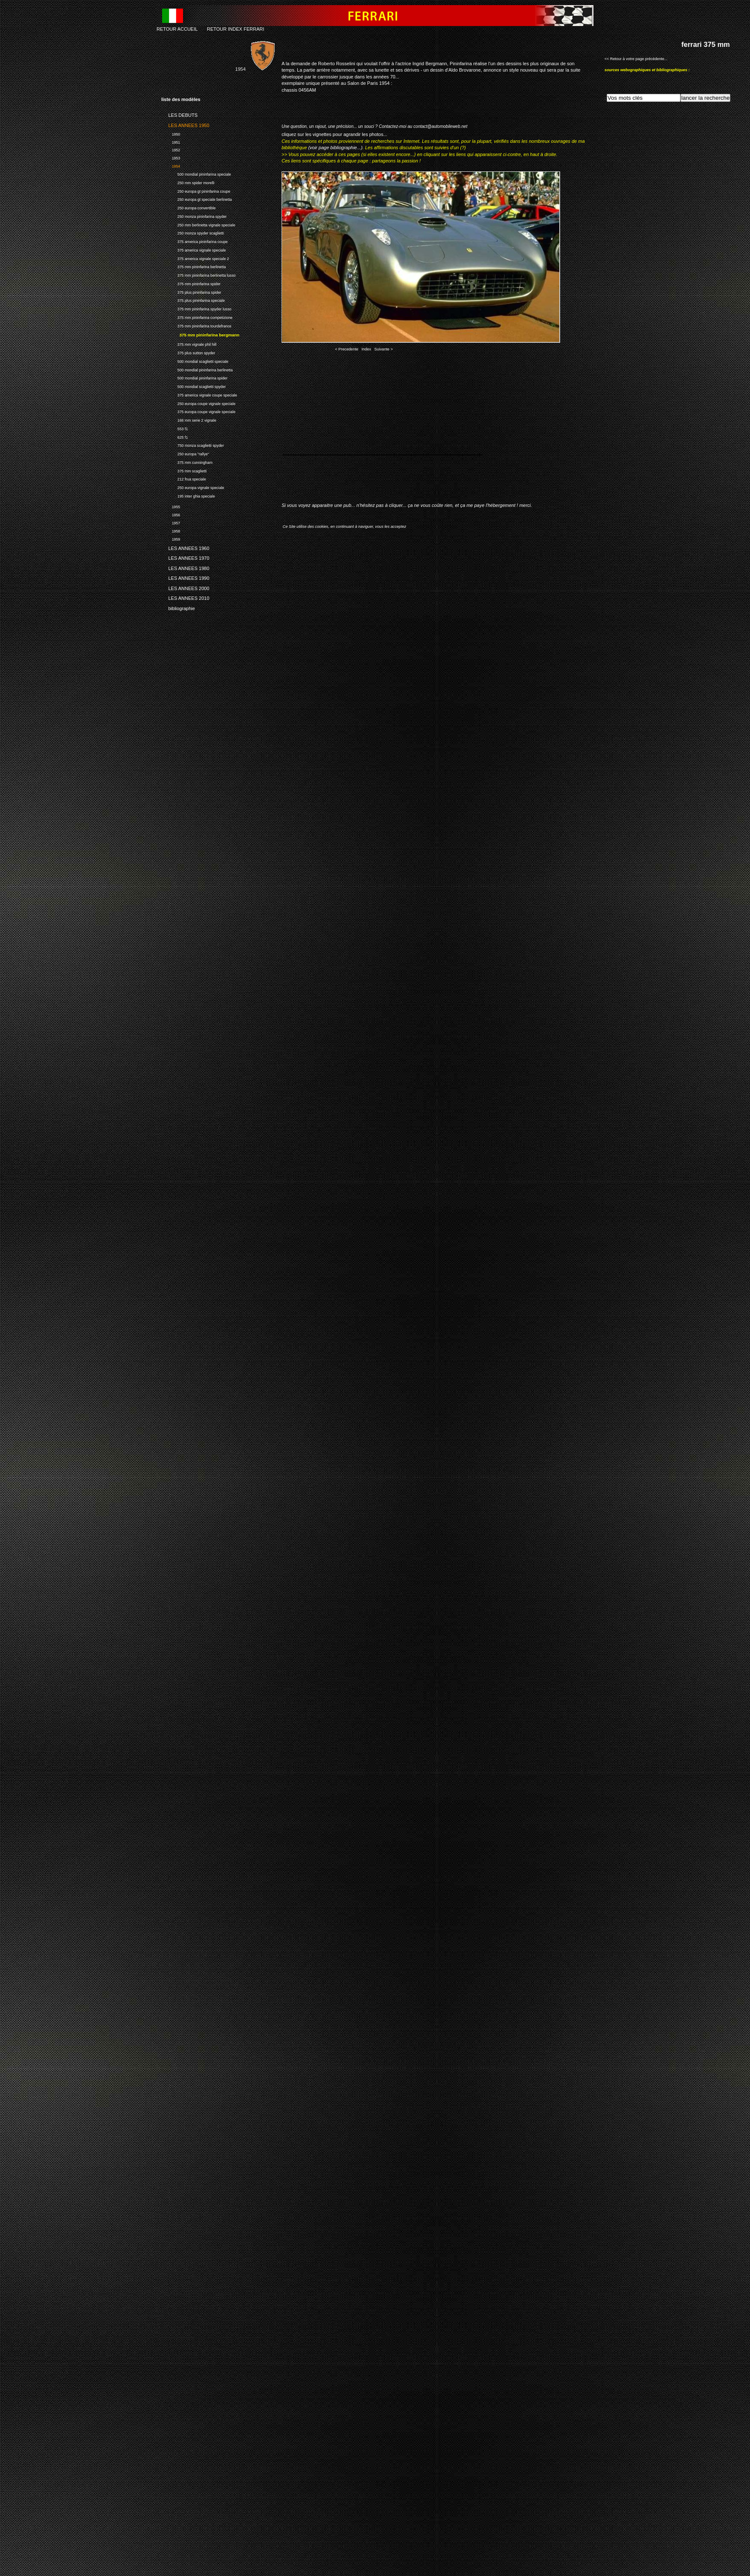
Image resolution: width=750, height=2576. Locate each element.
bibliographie (178, 607)
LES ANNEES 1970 (185, 557)
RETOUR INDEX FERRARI (235, 29)
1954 (170, 165)
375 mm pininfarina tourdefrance (196, 325)
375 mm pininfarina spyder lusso (196, 308)
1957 (170, 522)
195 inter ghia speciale (188, 495)
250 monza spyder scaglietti (192, 232)
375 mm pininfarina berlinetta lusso (198, 274)
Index (366, 349)
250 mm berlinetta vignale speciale (198, 224)
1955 (170, 506)
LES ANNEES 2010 (185, 597)
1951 (170, 141)
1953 (170, 157)
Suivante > (383, 349)
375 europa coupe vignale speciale (198, 411)
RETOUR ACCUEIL (177, 29)
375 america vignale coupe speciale (199, 394)
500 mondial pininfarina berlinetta (197, 369)
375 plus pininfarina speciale (193, 299)
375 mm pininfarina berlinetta (193, 266)
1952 (170, 149)
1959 (170, 538)
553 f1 (174, 428)
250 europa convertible (188, 207)
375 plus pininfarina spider (191, 291)
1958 (170, 530)
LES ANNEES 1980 (185, 567)
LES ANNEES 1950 (185, 123)
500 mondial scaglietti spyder (193, 385)
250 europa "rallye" (185, 453)
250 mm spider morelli (187, 182)
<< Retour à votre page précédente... (636, 59)
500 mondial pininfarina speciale (196, 173)
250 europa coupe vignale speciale (198, 402)
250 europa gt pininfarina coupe (195, 190)
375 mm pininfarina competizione (197, 316)
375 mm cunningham (186, 461)
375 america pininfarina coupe (194, 240)
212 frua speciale (183, 478)
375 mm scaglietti (183, 470)
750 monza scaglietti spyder (192, 444)
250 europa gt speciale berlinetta (196, 198)
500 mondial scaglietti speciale (194, 360)
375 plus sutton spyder (188, 352)
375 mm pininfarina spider (191, 283)
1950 (170, 133)
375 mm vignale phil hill (188, 343)
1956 (170, 514)
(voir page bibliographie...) (335, 147)
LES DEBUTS (179, 114)
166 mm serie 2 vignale (188, 419)
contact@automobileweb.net (440, 126)
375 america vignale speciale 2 (195, 258)
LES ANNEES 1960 (185, 547)
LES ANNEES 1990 (185, 577)
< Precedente (346, 349)
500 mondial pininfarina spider (194, 377)
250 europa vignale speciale (192, 486)
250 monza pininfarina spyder (194, 215)
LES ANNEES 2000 (185, 586)
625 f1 (174, 436)
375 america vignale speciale (193, 249)
